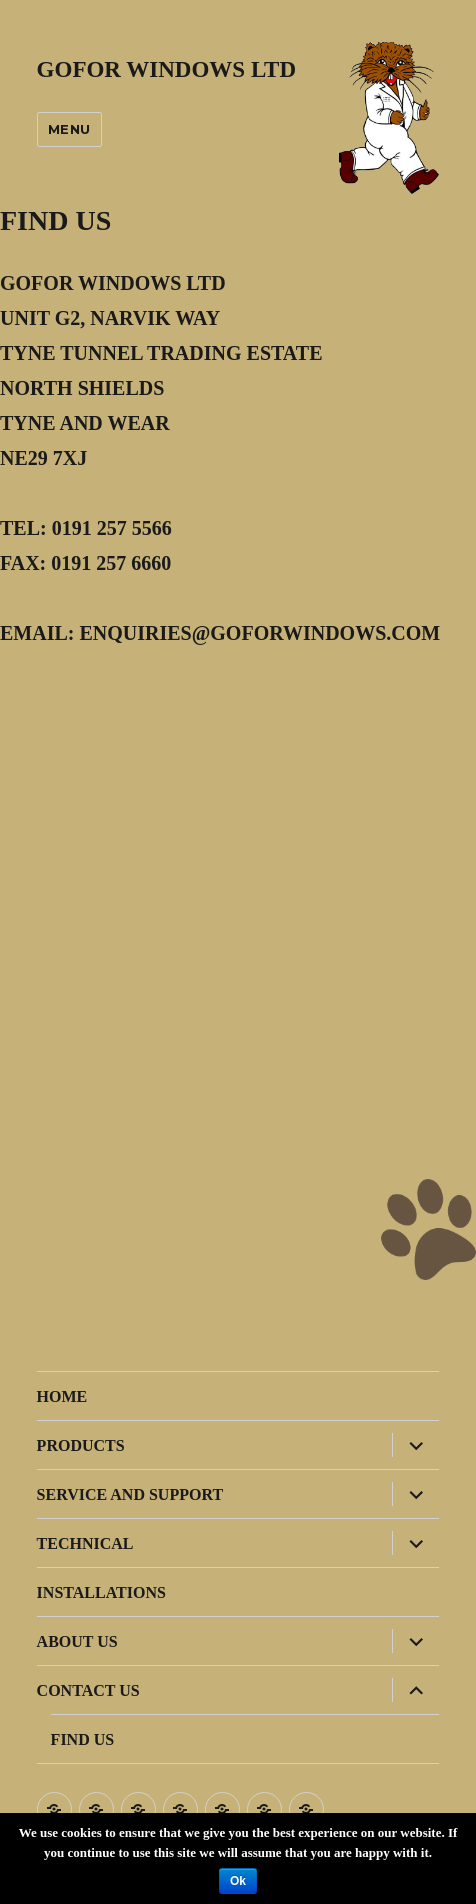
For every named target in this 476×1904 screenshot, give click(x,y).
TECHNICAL (85, 1543)
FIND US (83, 1739)
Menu (69, 129)
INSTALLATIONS (101, 1592)
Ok (238, 1881)
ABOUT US (77, 1641)
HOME (62, 1396)
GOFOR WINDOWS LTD (166, 69)
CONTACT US (88, 1690)
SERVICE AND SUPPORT (130, 1494)
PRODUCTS (81, 1445)
